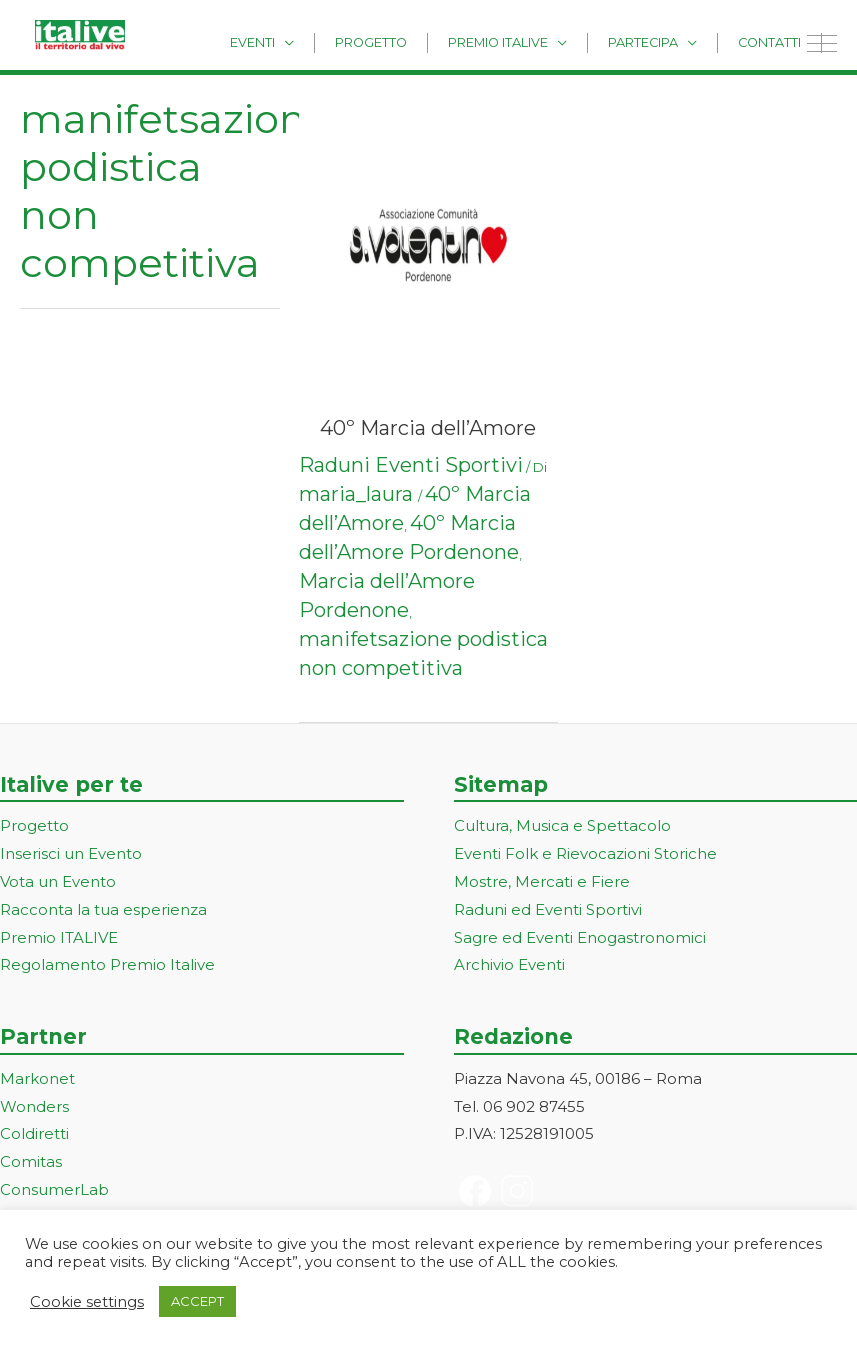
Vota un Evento (58, 881)
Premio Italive (534, 41)
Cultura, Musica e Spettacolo (562, 825)
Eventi (317, 41)
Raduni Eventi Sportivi (411, 465)
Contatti (776, 41)
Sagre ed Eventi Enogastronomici (580, 937)
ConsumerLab (54, 1189)
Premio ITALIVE (59, 937)
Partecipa (665, 41)
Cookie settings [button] (87, 1302)
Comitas (31, 1161)
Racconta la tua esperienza (103, 909)
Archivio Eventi (509, 964)
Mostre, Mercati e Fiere (542, 881)
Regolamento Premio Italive (107, 964)
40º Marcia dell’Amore (428, 428)
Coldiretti (34, 1133)
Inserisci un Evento (71, 853)
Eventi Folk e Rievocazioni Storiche (585, 853)
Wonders (34, 1106)
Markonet (37, 1078)
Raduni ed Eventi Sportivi (548, 909)
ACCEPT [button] (197, 1301)
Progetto (422, 41)
